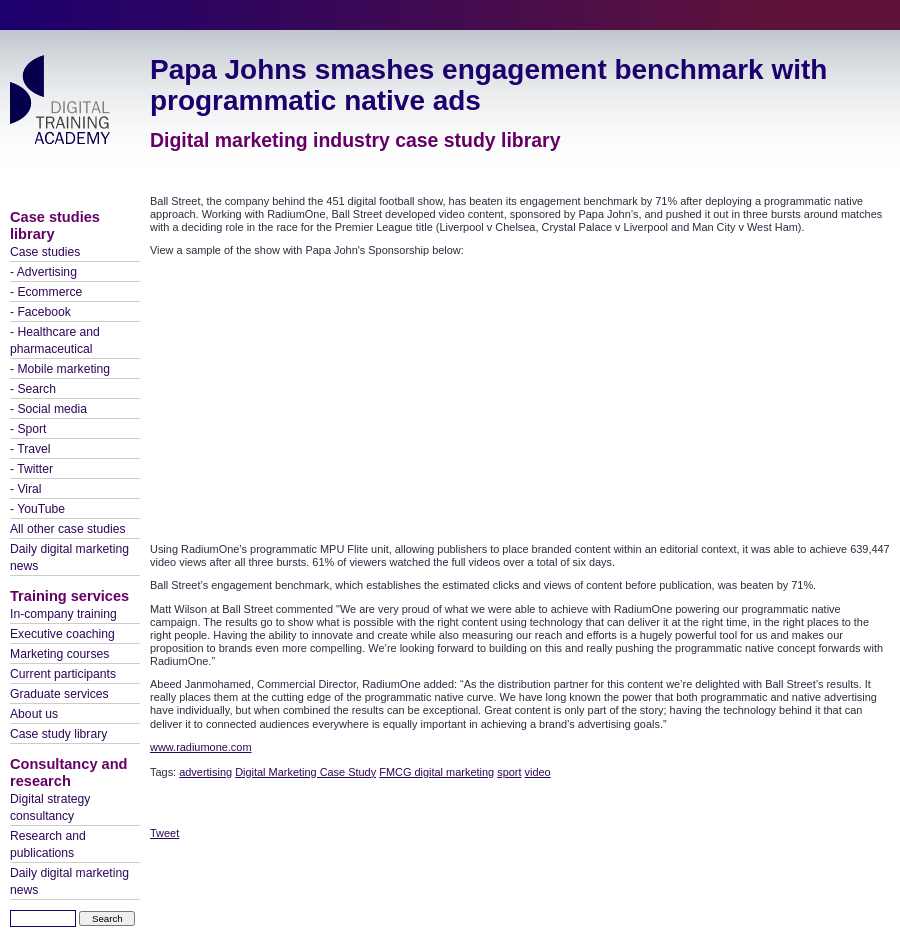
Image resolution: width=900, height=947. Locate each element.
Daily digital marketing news (69, 557)
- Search (33, 389)
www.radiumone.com (201, 747)
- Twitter (31, 469)
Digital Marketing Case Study (305, 772)
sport (509, 772)
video (538, 772)
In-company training (63, 614)
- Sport (28, 429)
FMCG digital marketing (436, 772)
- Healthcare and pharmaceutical (55, 340)
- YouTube (37, 509)
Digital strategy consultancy (50, 807)
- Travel (30, 449)
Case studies (45, 252)
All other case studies (68, 529)
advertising (205, 772)
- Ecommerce (46, 292)
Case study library (58, 734)
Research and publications (48, 844)
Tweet (164, 833)
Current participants (63, 674)
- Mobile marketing (60, 369)
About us (34, 714)
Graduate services (59, 694)
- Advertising (43, 272)
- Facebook (40, 312)
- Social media (48, 409)
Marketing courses (59, 654)
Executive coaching (62, 634)
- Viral (26, 489)
